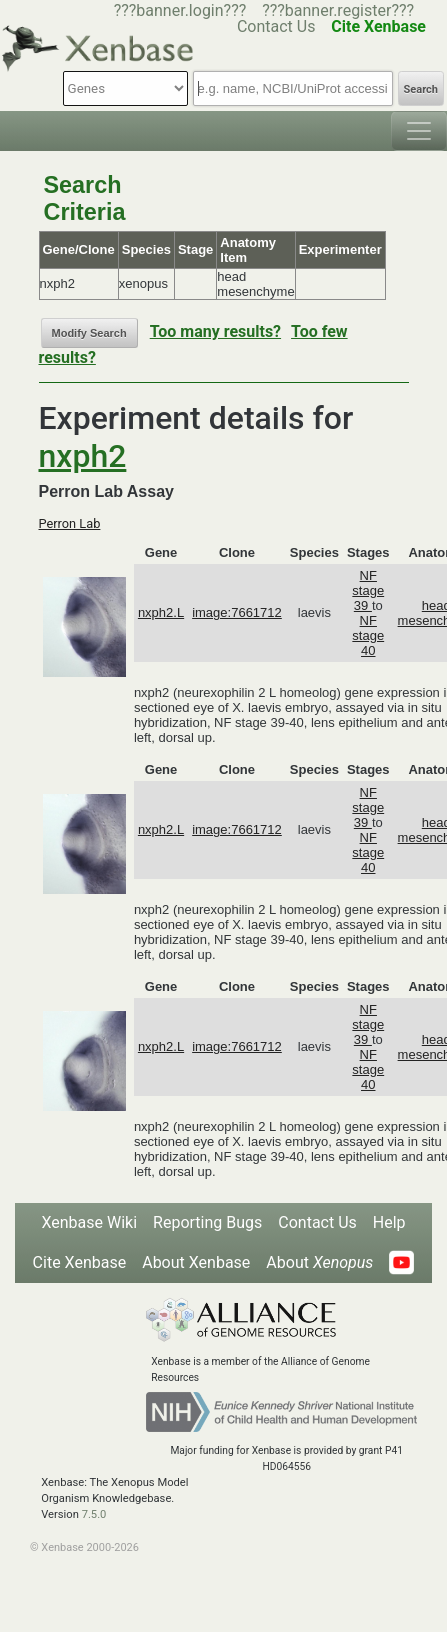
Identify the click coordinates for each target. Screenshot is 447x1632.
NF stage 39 (368, 590)
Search (421, 89)
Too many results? (215, 331)
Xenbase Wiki (89, 1222)
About (319, 1262)
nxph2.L (161, 612)
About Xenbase (196, 1262)
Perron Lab (70, 523)
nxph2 (83, 456)
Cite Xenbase (80, 1262)
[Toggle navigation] (419, 131)
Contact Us (317, 1222)
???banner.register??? (338, 10)
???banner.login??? (180, 10)
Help (389, 1222)
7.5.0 (94, 1514)
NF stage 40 (368, 635)
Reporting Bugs (207, 1222)
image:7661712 (237, 612)
